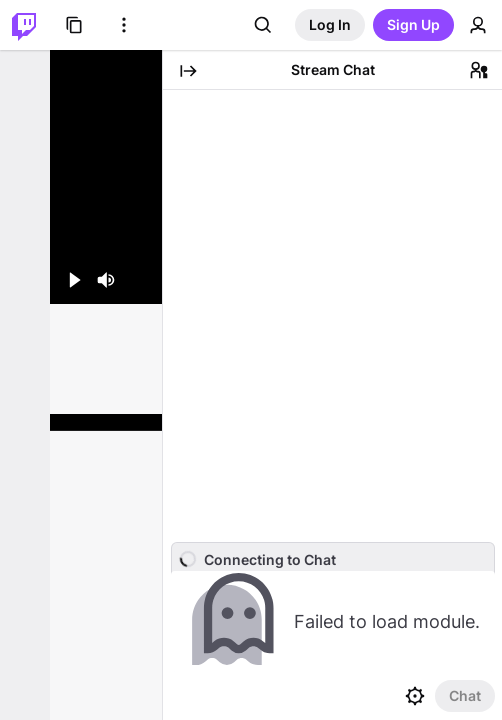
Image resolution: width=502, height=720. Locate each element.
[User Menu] (478, 25)
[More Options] (124, 25)
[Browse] (74, 25)
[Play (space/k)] (74, 280)
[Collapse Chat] (188, 71)
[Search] (263, 25)
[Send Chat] (465, 696)
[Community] (479, 70)
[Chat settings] (415, 696)
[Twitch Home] (24, 25)
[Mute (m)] (106, 280)
